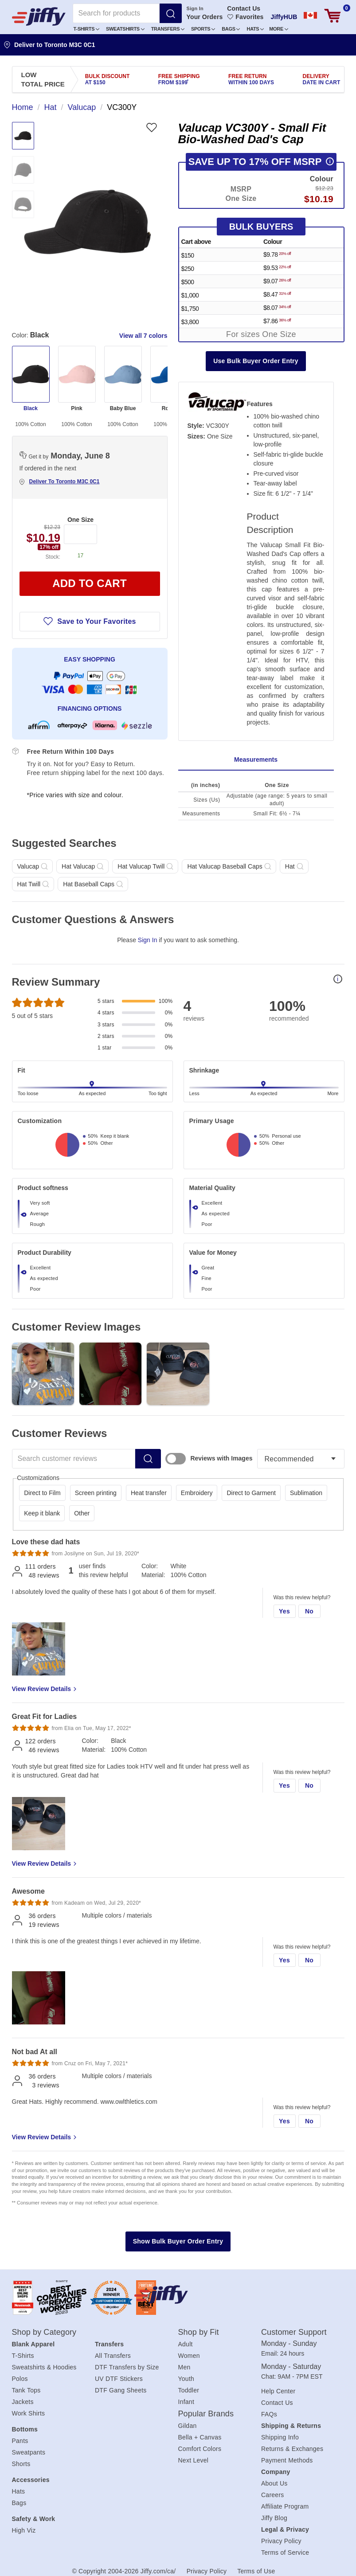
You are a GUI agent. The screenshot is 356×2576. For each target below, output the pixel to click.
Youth (186, 2378)
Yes (284, 1611)
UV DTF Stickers (119, 2378)
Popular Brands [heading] (206, 2413)
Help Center (278, 2391)
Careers (272, 2494)
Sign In (195, 8)
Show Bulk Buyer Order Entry (178, 2241)
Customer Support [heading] (294, 2332)
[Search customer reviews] (74, 1458)
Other (82, 1513)
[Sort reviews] (300, 1458)
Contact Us (243, 8)
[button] (86, 28)
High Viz (24, 2530)
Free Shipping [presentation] (179, 79)
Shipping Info (280, 2437)
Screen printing (96, 1492)
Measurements (256, 759)
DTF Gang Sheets (121, 2390)
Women (189, 2355)
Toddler (189, 2390)
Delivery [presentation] (321, 79)
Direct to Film (42, 1492)
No (309, 1611)
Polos (20, 2378)
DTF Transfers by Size (127, 2367)
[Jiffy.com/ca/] (175, 2294)
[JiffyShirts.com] (39, 16)
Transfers (167, 28)
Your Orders (205, 16)
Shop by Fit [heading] (198, 2332)
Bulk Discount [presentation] (107, 79)
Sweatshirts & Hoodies (44, 2367)
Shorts (21, 2463)
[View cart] (332, 16)
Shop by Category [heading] (44, 2332)
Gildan (187, 2425)
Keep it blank (42, 1513)
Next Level (193, 2460)
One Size (80, 519)
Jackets (23, 2401)
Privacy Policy (281, 2541)
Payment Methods (287, 2460)
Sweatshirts (125, 28)
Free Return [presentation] (251, 79)
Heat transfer (149, 1492)
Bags (231, 28)
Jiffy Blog (274, 2517)
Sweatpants (29, 2452)
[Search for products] (116, 13)
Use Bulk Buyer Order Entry (255, 360)
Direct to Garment (251, 1492)
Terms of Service (285, 2552)
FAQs (269, 2414)
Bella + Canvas (200, 2437)
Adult (185, 2344)
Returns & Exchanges (292, 2448)
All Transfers (113, 2355)
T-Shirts (86, 28)
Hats (255, 28)
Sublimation (306, 1492)
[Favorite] (151, 127)
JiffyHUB (284, 16)
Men (184, 2367)
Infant (186, 2401)
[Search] (171, 13)
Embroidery (197, 1492)
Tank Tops (26, 2390)
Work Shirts (28, 2413)
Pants (20, 2440)
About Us (274, 2483)
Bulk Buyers (261, 226)
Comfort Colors (200, 2448)
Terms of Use (256, 2571)
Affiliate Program (285, 2506)
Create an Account (204, 62)
